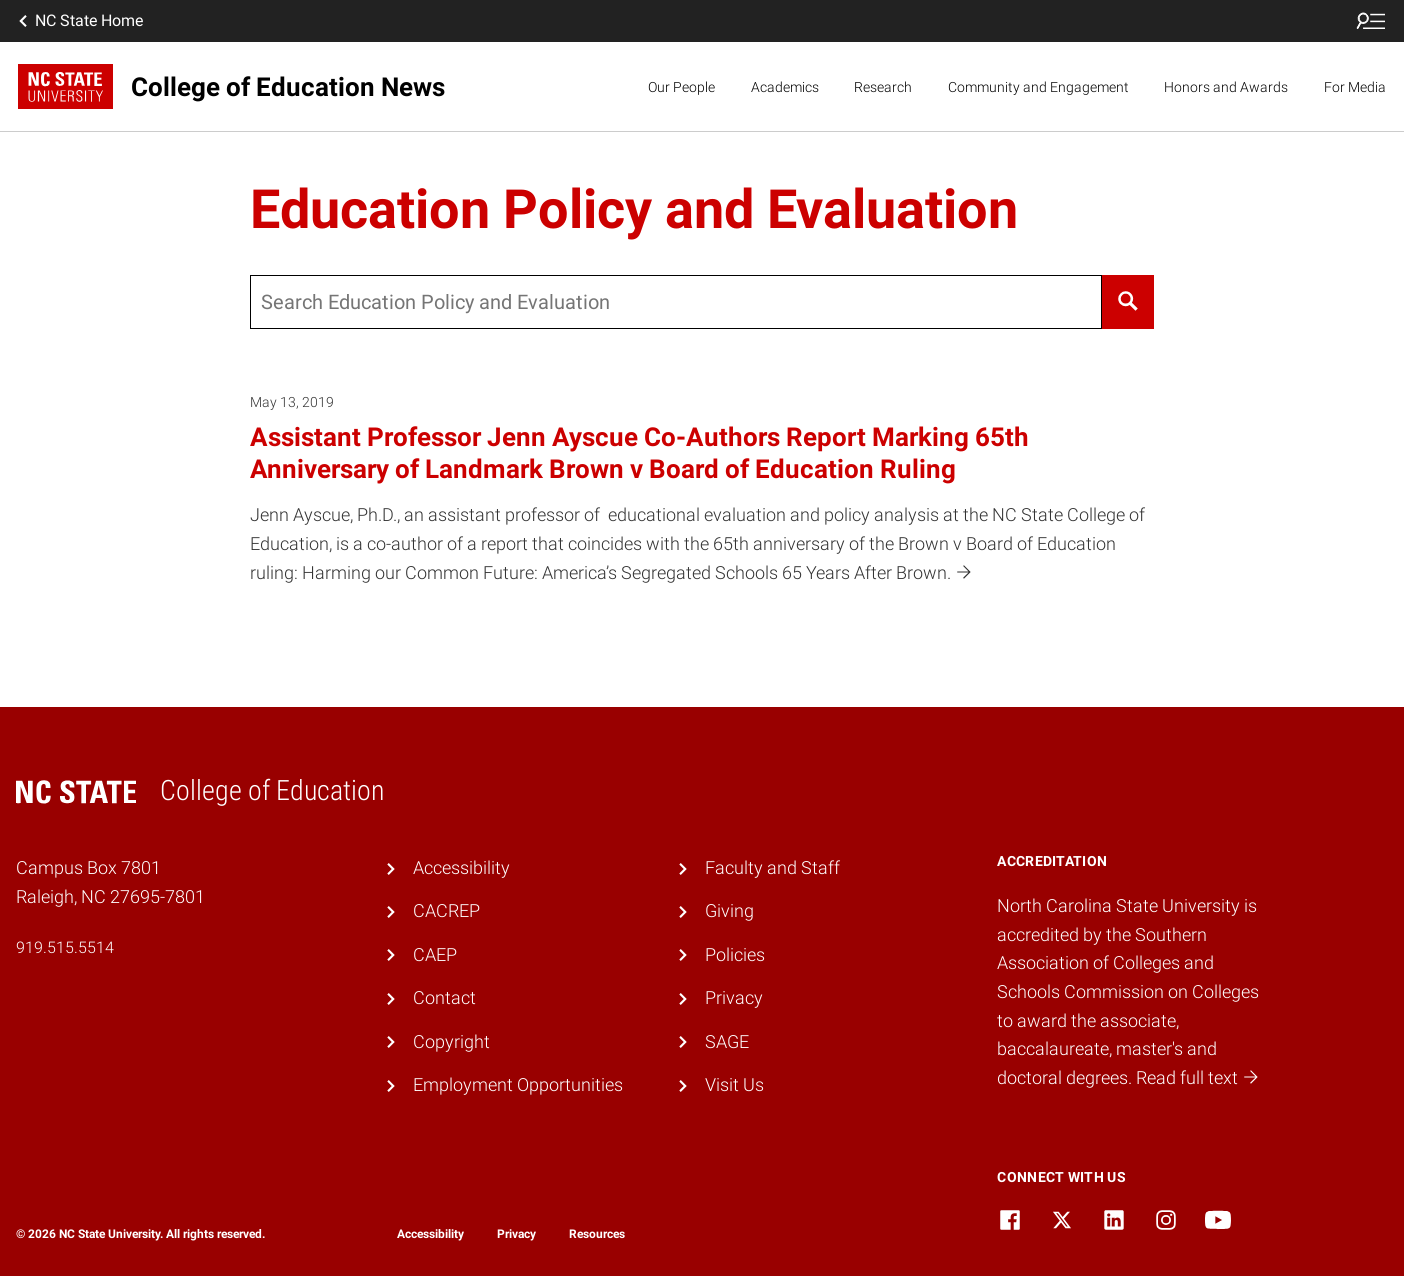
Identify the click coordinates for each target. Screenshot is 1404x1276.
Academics (785, 87)
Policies (735, 954)
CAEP (435, 954)
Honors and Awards (1226, 87)
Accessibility (461, 867)
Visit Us (734, 1084)
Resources (597, 1234)
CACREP (446, 910)
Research (883, 87)
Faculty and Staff (772, 867)
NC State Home (79, 21)
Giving (729, 910)
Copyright (451, 1041)
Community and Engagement (1038, 87)
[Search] (1128, 302)
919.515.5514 (65, 947)
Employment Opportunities (518, 1084)
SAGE (727, 1041)
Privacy (734, 997)
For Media (1355, 87)
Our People (681, 87)
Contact (444, 997)
